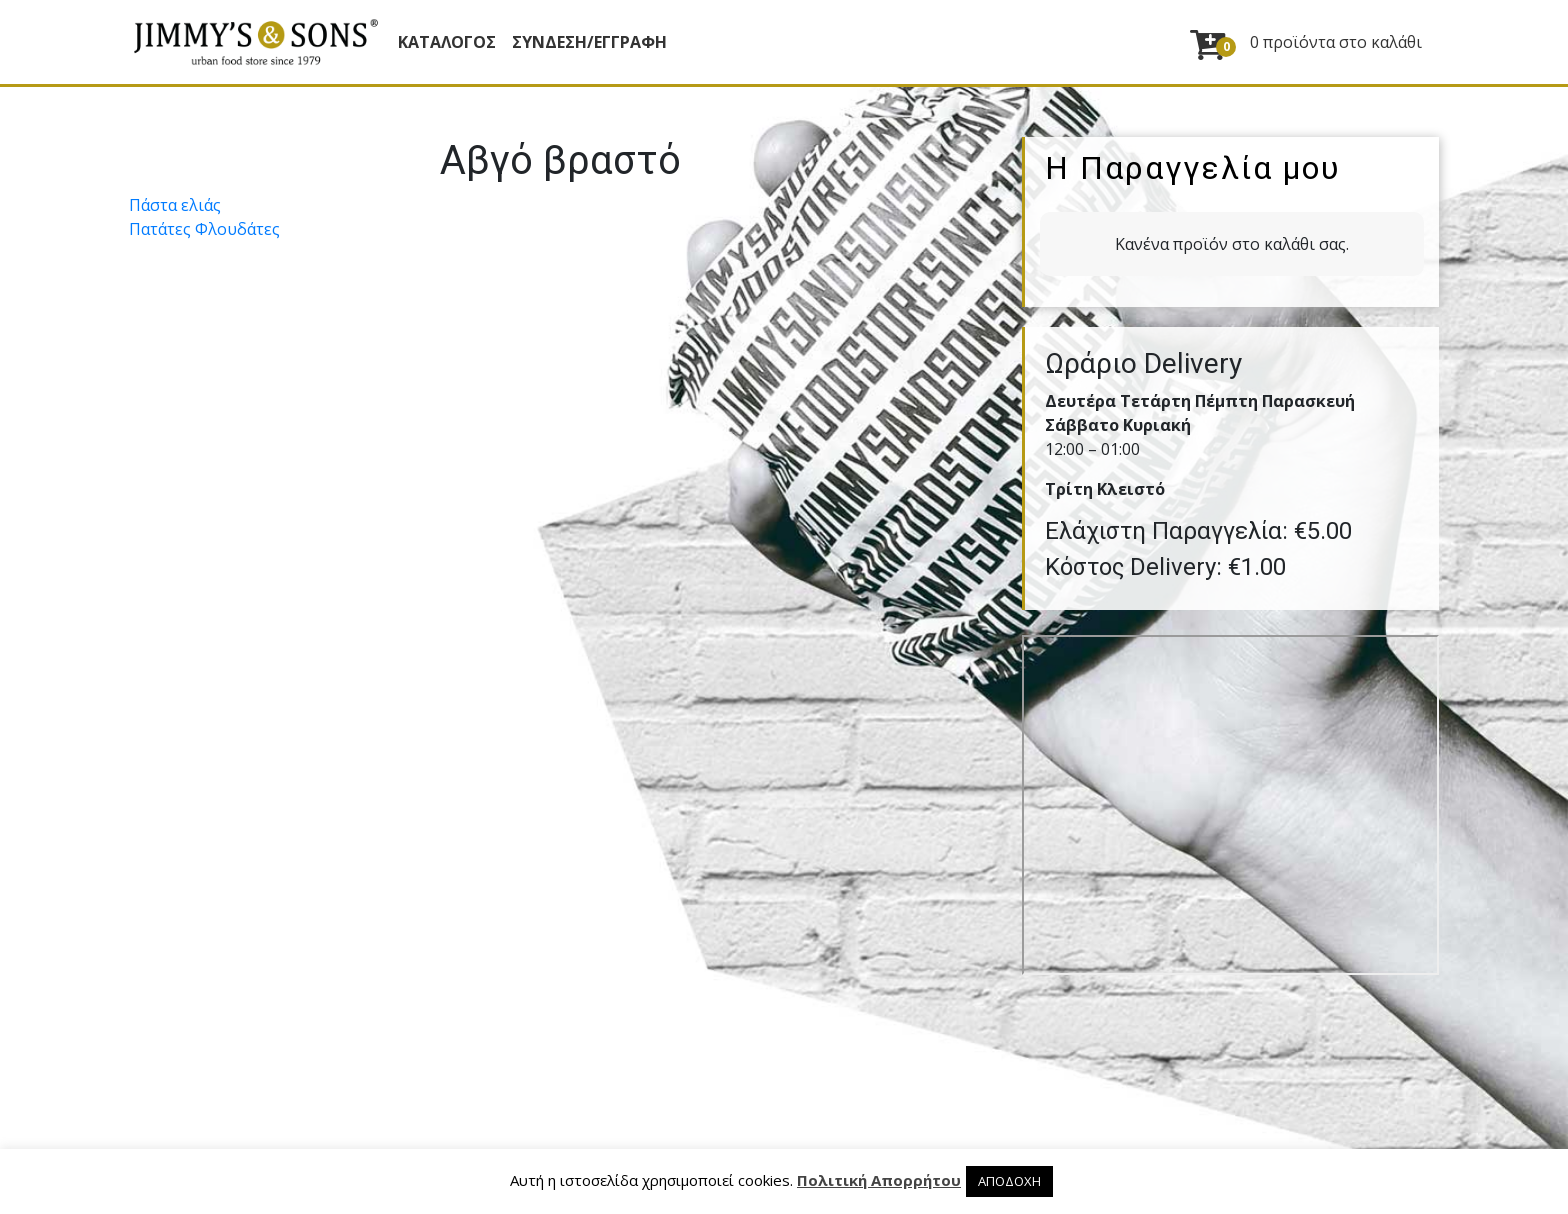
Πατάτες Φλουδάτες (204, 229)
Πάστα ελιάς (175, 205)
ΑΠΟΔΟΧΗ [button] (1009, 1181)
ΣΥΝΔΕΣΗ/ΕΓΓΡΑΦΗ (589, 42)
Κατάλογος (447, 42)
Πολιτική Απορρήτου (879, 1180)
